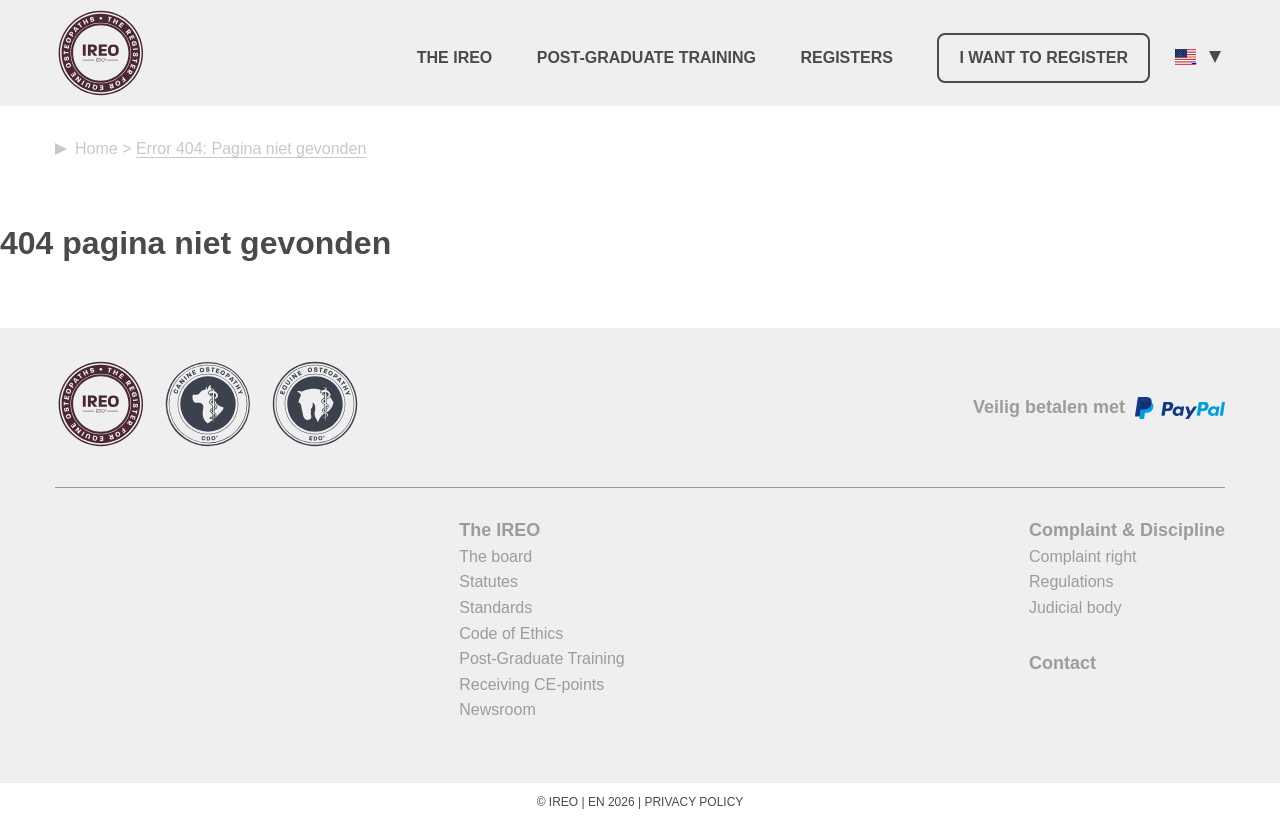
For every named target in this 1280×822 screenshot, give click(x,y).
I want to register (1043, 57)
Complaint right (1083, 556)
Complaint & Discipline (1127, 530)
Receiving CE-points (531, 684)
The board (495, 556)
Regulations (1071, 581)
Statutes (488, 581)
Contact (1062, 663)
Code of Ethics (511, 633)
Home (96, 148)
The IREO (455, 57)
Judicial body (1075, 607)
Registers (846, 57)
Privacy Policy (693, 802)
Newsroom (497, 709)
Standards (495, 607)
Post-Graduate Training (646, 57)
